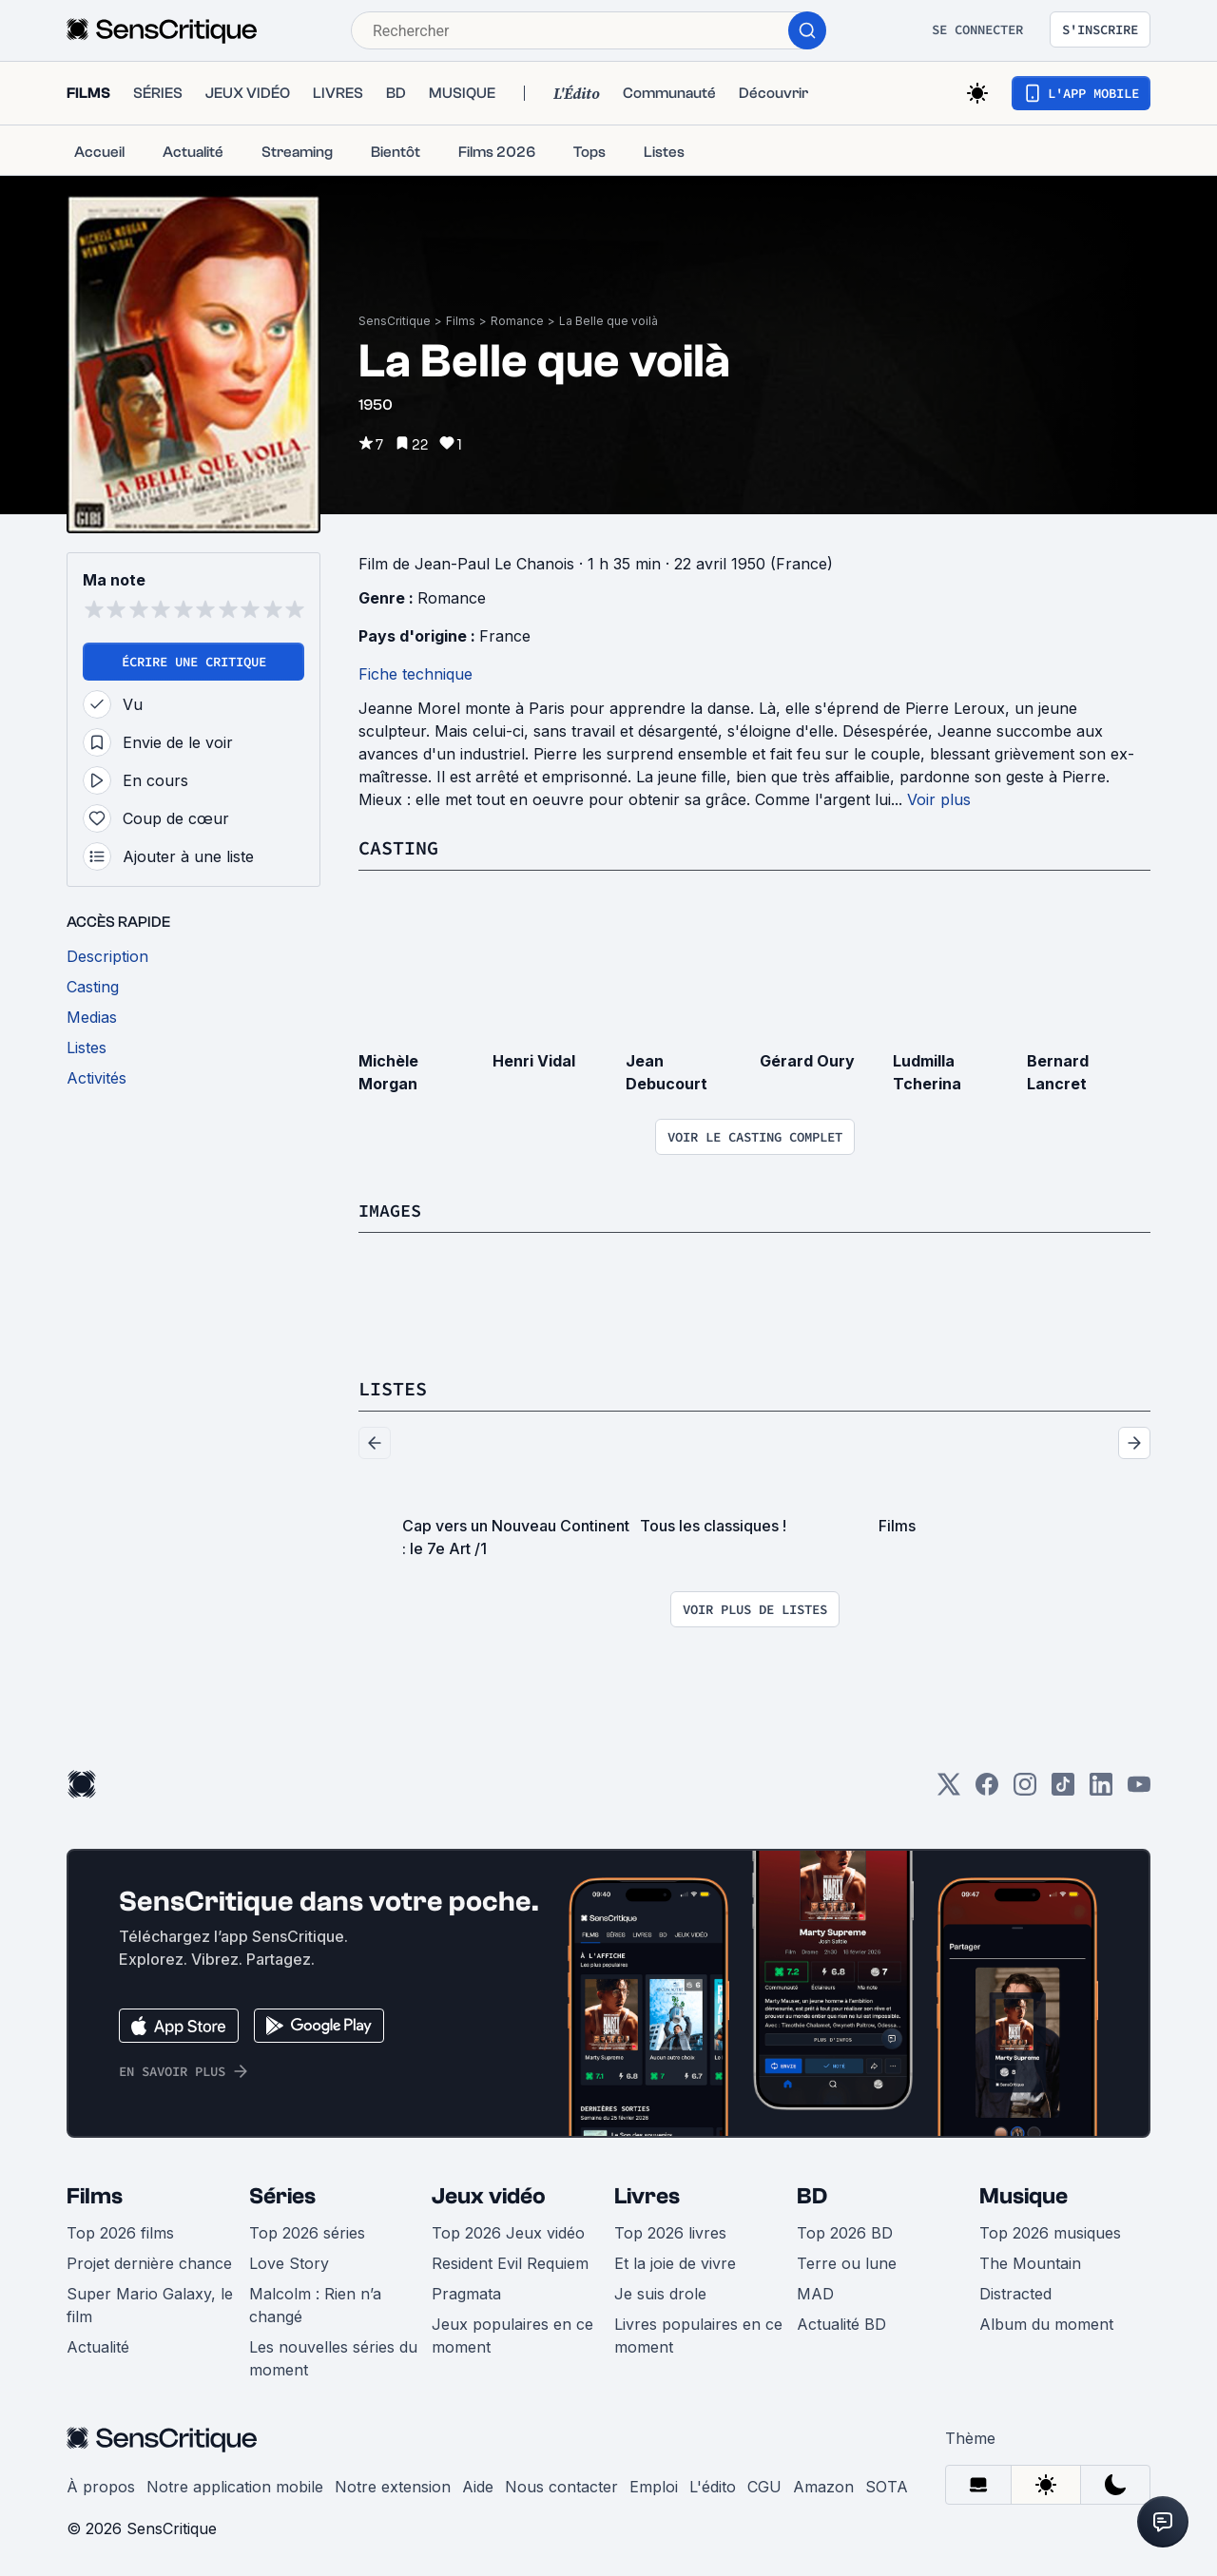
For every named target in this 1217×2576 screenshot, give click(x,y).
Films (460, 321)
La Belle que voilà (608, 321)
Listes (392, 1387)
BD (812, 2194)
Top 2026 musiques (1050, 2230)
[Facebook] (987, 1788)
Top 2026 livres (670, 2230)
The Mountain (1030, 2261)
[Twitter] (948, 1788)
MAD (815, 2291)
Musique (1023, 2194)
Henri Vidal (534, 1059)
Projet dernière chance (149, 2261)
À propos (101, 2484)
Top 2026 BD (845, 2230)
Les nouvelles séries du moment (333, 2356)
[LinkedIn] (1101, 1788)
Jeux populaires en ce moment (512, 2334)
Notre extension (393, 2484)
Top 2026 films (120, 2230)
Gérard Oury (807, 1059)
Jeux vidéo (489, 2194)
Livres (647, 2194)
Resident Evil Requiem (510, 2261)
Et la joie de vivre (675, 2261)
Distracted (1015, 2291)
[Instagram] (1025, 1788)
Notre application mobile (234, 2484)
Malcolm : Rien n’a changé (315, 2303)
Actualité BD (841, 2322)
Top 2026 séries (307, 2230)
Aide (477, 2484)
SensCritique (394, 321)
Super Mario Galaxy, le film (150, 2303)
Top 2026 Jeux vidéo (508, 2230)
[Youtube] (1139, 1788)
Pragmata (466, 2291)
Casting (398, 847)
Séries (282, 2194)
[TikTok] (1063, 1788)
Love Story (289, 2261)
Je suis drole (660, 2291)
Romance (517, 321)
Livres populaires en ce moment (698, 2334)
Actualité (98, 2345)
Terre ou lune (847, 2261)
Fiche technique (415, 673)
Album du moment (1046, 2322)
